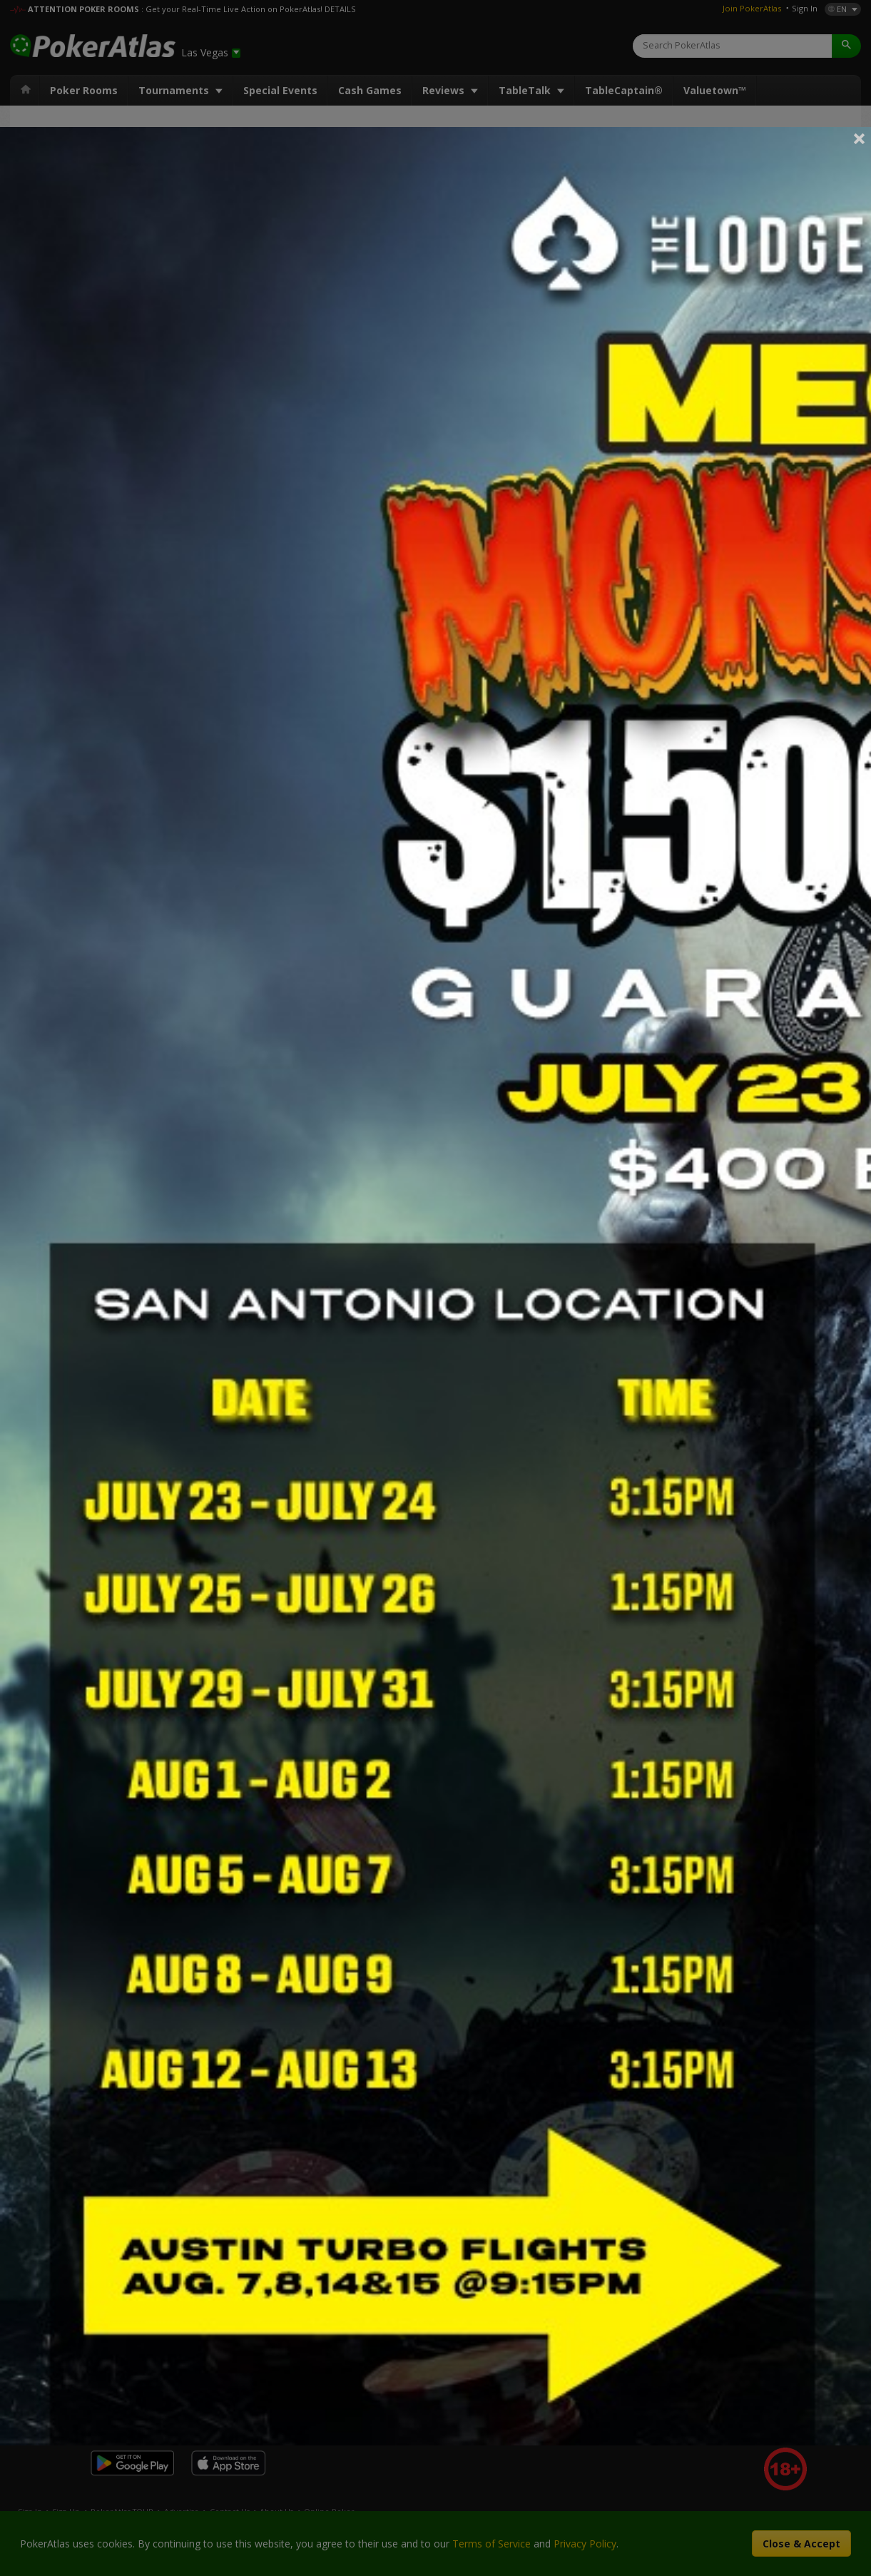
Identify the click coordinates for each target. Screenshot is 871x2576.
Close (859, 138)
